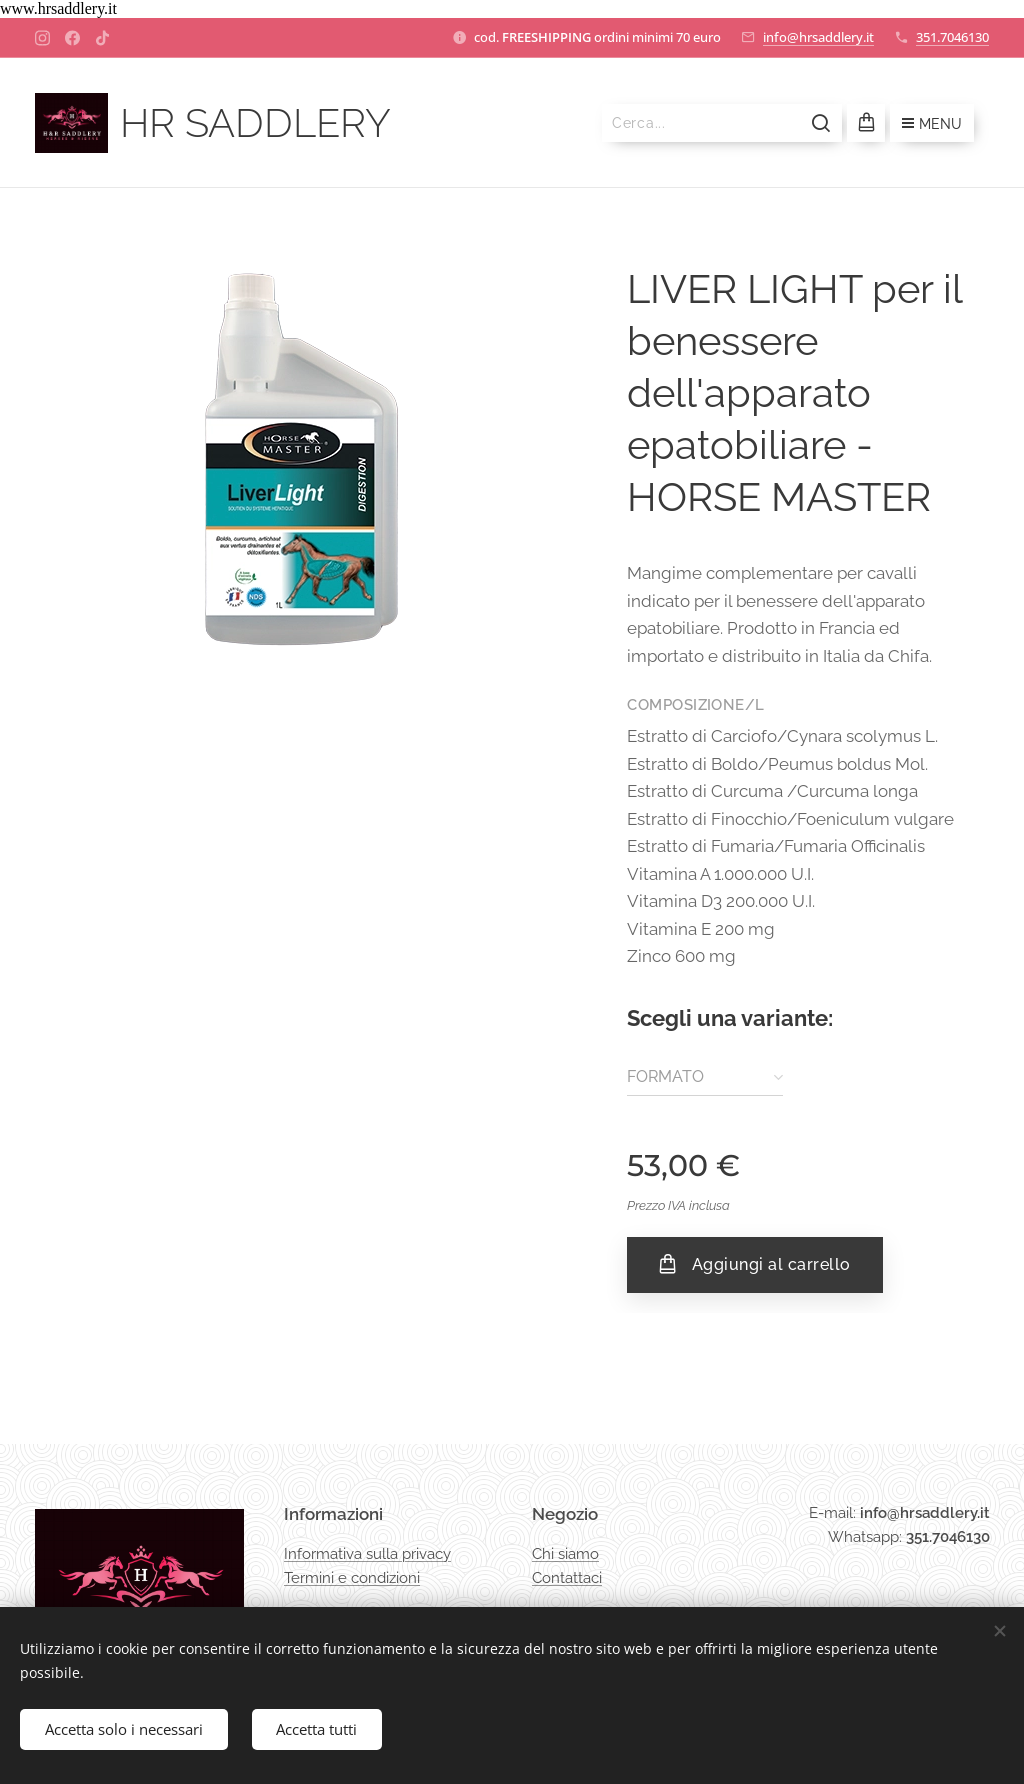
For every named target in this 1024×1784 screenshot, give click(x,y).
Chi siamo (565, 1554)
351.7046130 (952, 37)
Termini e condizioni (352, 1578)
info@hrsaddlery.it (818, 37)
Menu (932, 124)
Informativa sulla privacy (367, 1554)
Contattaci (567, 1578)
